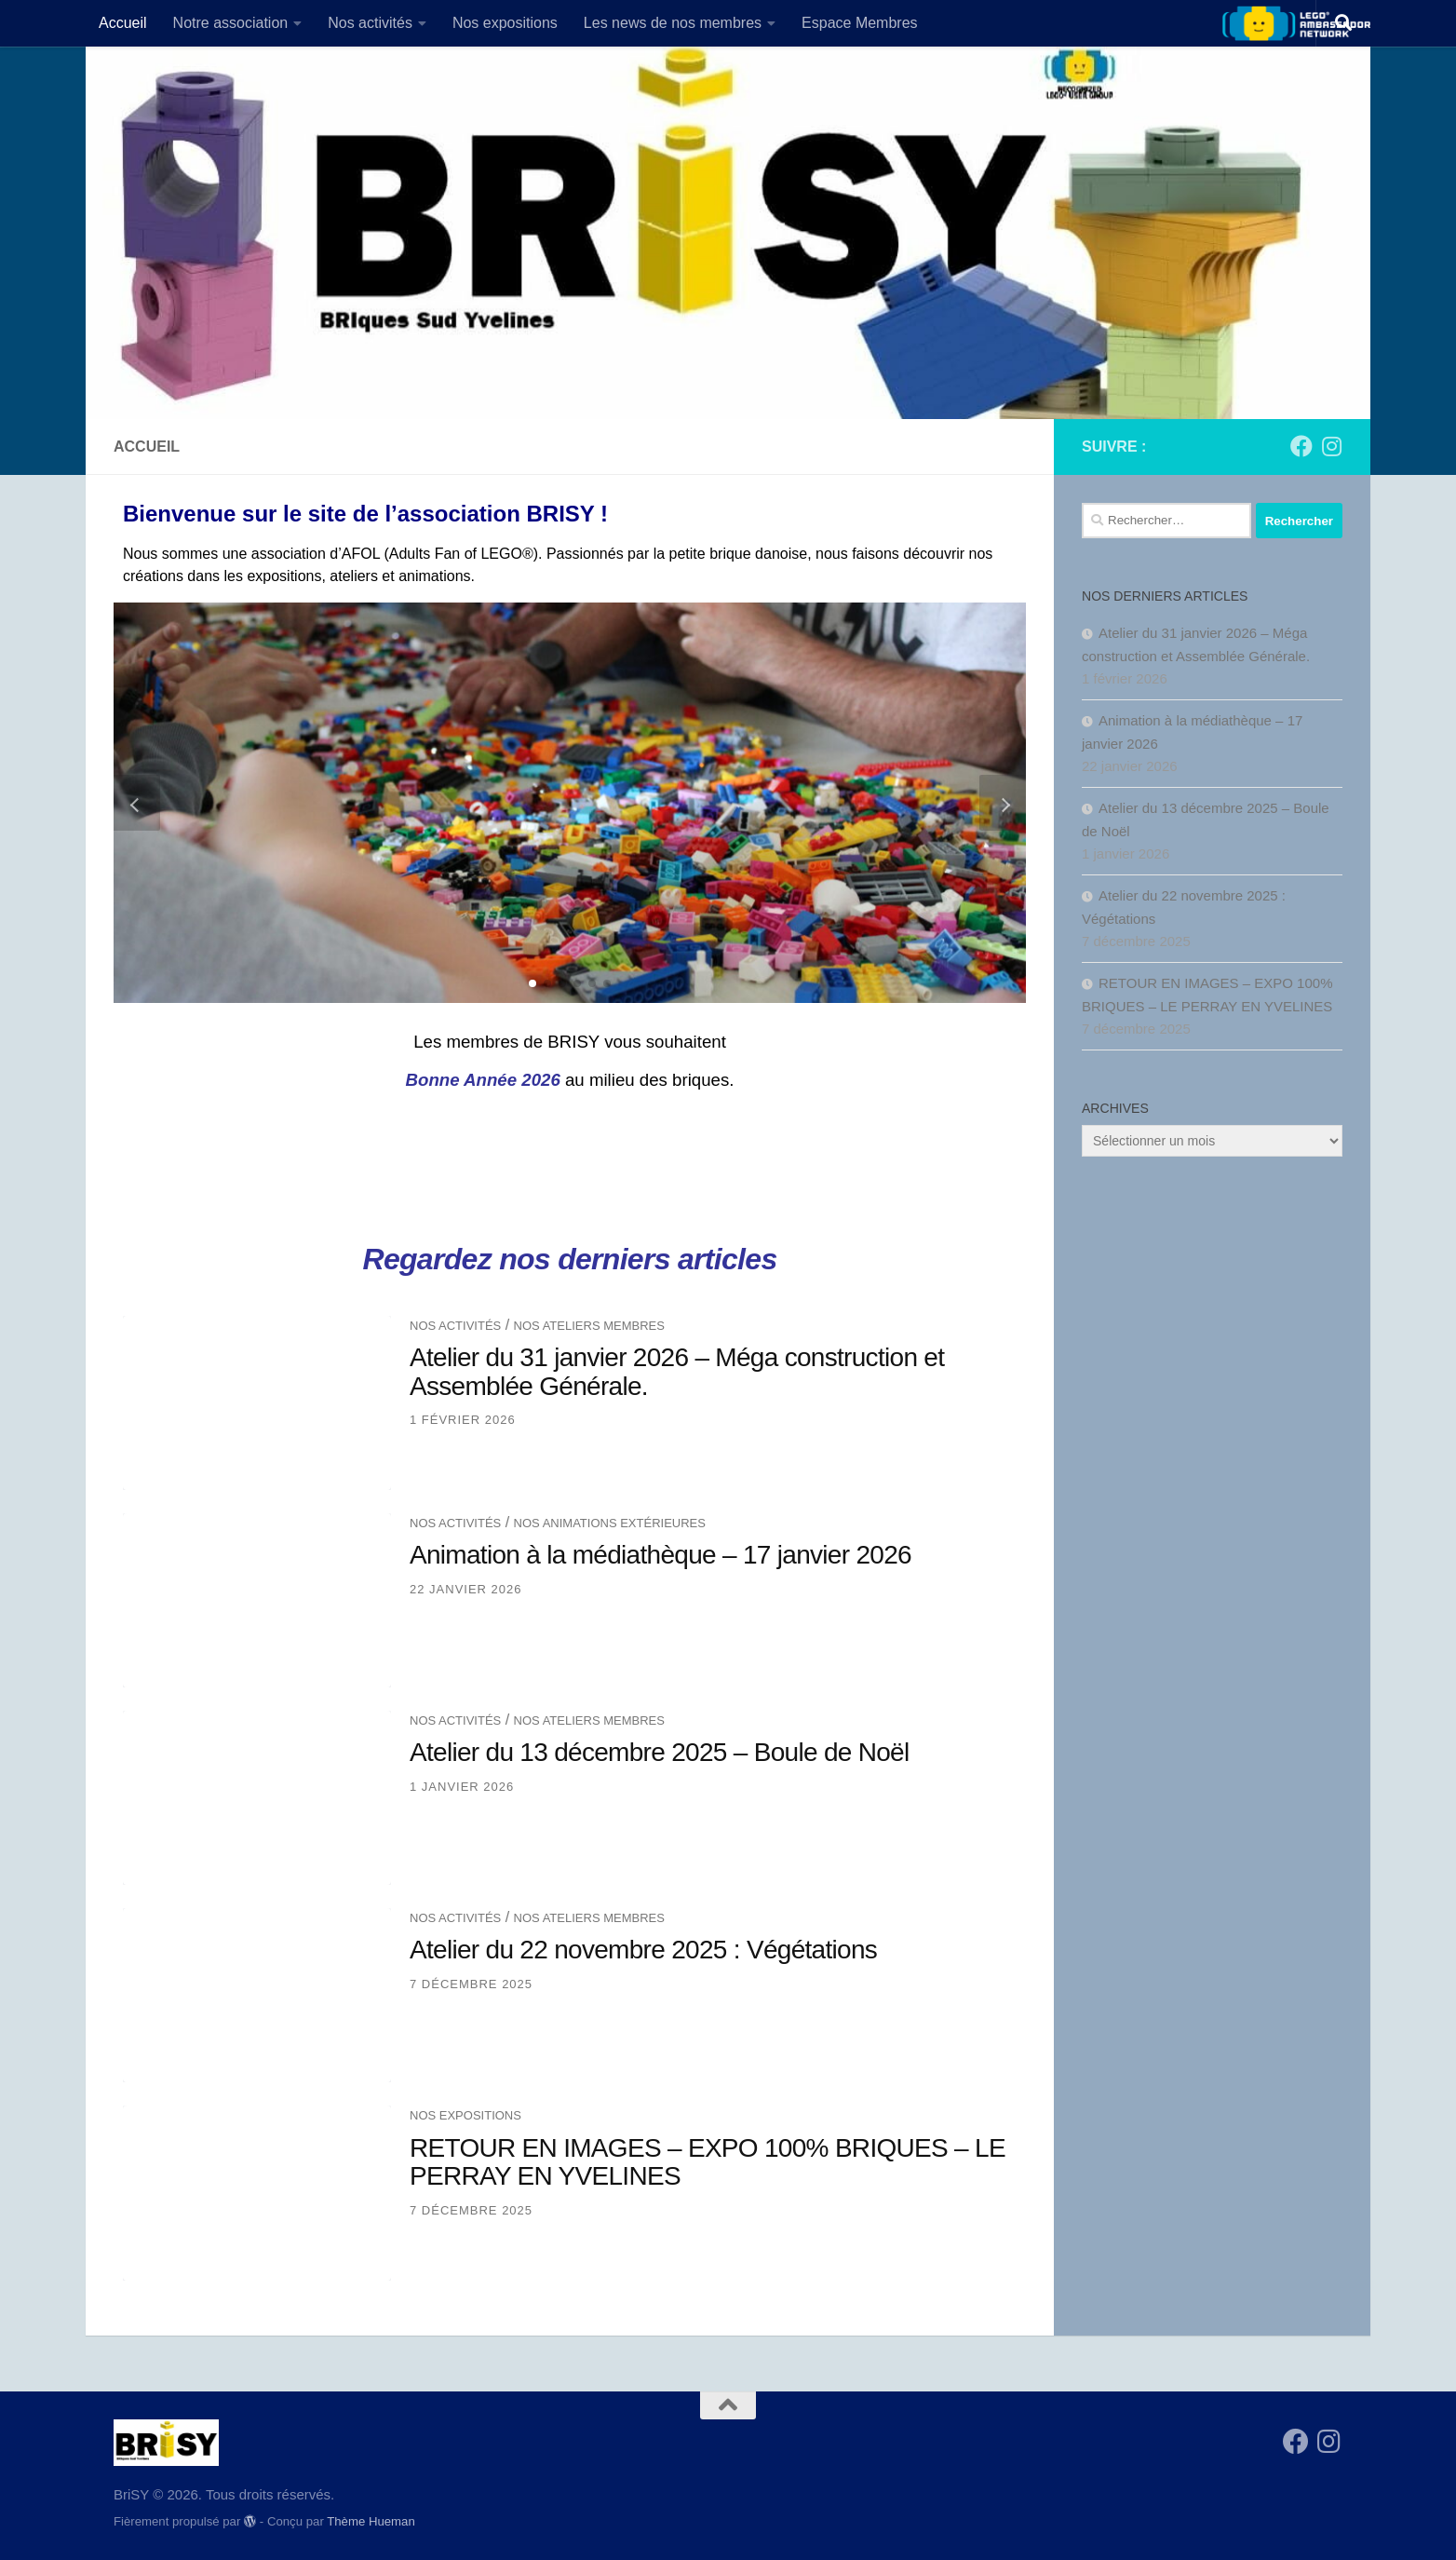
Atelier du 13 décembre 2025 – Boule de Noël (660, 1752)
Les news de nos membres (673, 23)
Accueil (123, 23)
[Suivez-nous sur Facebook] (1301, 446)
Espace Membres (860, 23)
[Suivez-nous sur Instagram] (1331, 446)
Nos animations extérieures (610, 1523)
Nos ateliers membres (589, 1326)
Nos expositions (505, 23)
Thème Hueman (371, 2521)
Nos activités (370, 23)
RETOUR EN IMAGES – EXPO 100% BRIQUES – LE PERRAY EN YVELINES (707, 2162)
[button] (532, 983)
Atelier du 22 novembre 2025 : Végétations (643, 1949)
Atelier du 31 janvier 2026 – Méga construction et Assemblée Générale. (677, 1372)
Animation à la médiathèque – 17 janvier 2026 (660, 1554)
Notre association (231, 23)
